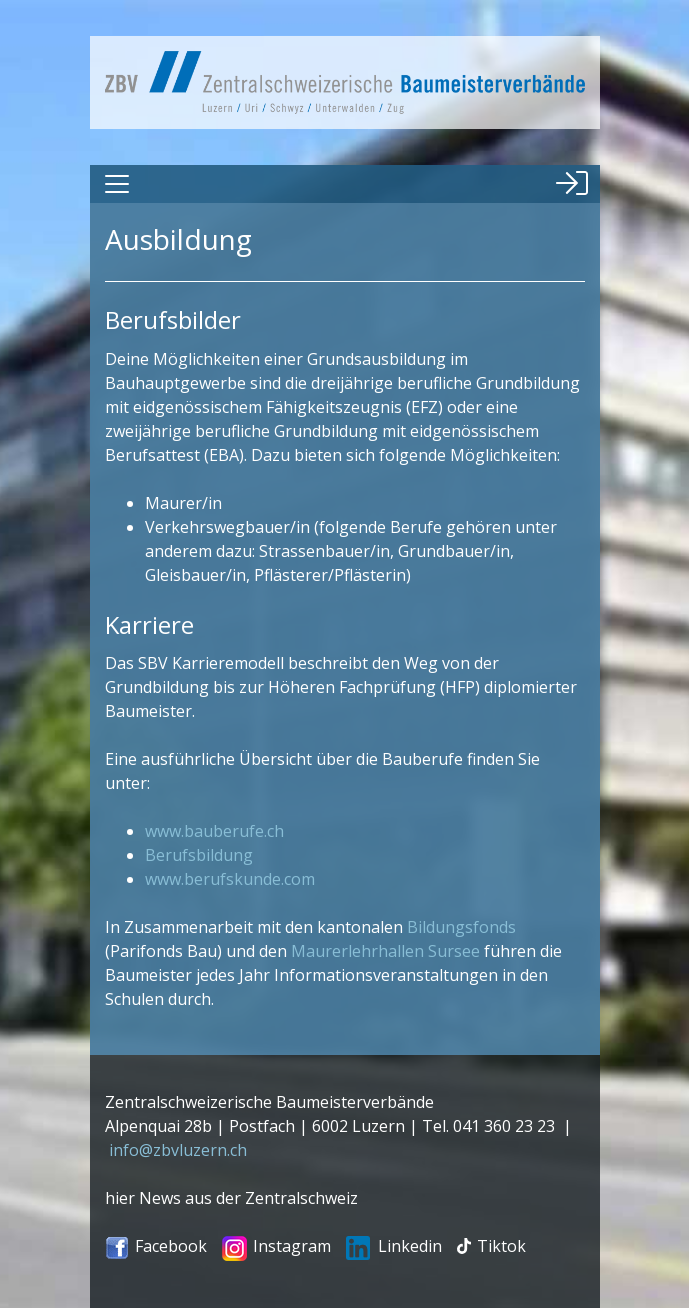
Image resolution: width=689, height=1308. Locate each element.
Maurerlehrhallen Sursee (385, 951)
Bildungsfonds (461, 927)
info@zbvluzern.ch (178, 1150)
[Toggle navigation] (117, 184)
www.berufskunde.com (230, 879)
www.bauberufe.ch (214, 831)
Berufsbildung (199, 855)
